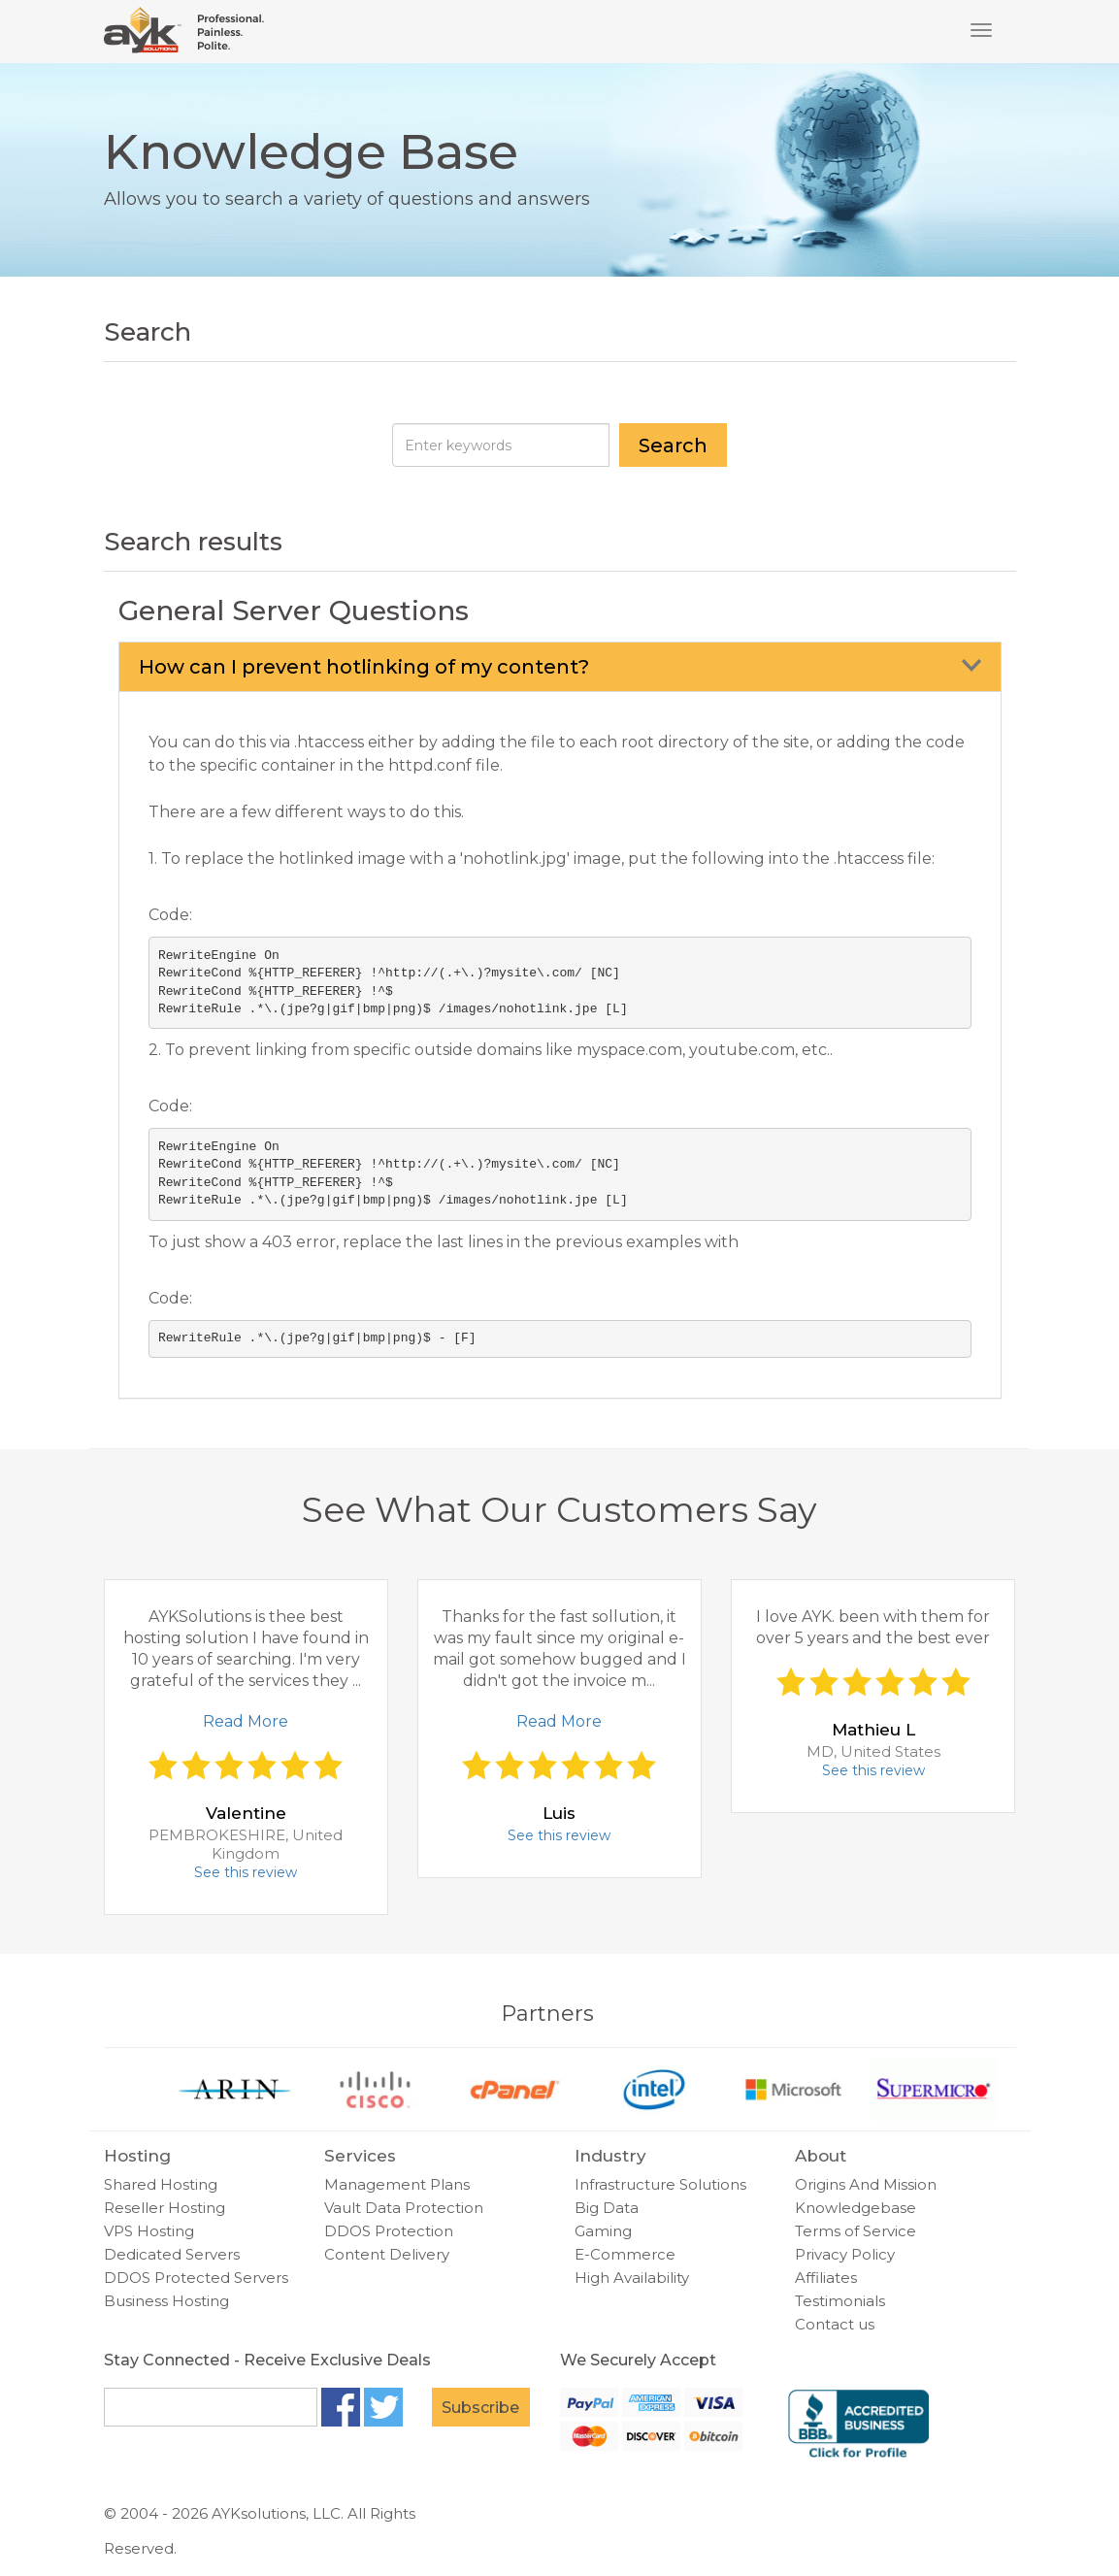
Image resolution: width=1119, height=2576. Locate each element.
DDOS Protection (388, 2231)
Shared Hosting (160, 2184)
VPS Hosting (149, 2231)
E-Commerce (625, 2254)
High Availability (632, 2277)
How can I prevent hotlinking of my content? (364, 666)
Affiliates (826, 2277)
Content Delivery (386, 2254)
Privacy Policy (845, 2254)
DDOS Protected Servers (196, 2277)
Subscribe (480, 2407)
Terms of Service (855, 2231)
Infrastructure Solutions (660, 2184)
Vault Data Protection (403, 2207)
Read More (245, 1721)
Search (673, 445)
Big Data (607, 2207)
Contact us (834, 2324)
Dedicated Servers (172, 2254)
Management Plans (397, 2184)
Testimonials (840, 2301)
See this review (245, 1872)
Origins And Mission (866, 2184)
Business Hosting (166, 2301)
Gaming (603, 2231)
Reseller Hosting (164, 2207)
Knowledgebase (855, 2207)
